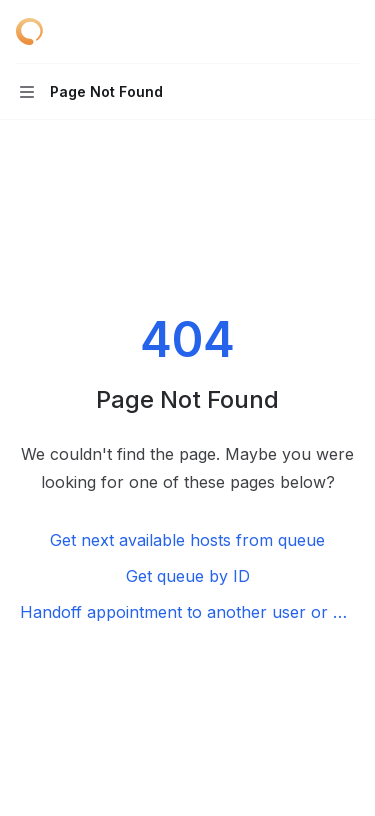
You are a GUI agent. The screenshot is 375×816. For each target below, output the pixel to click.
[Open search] (311, 32)
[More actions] (349, 32)
